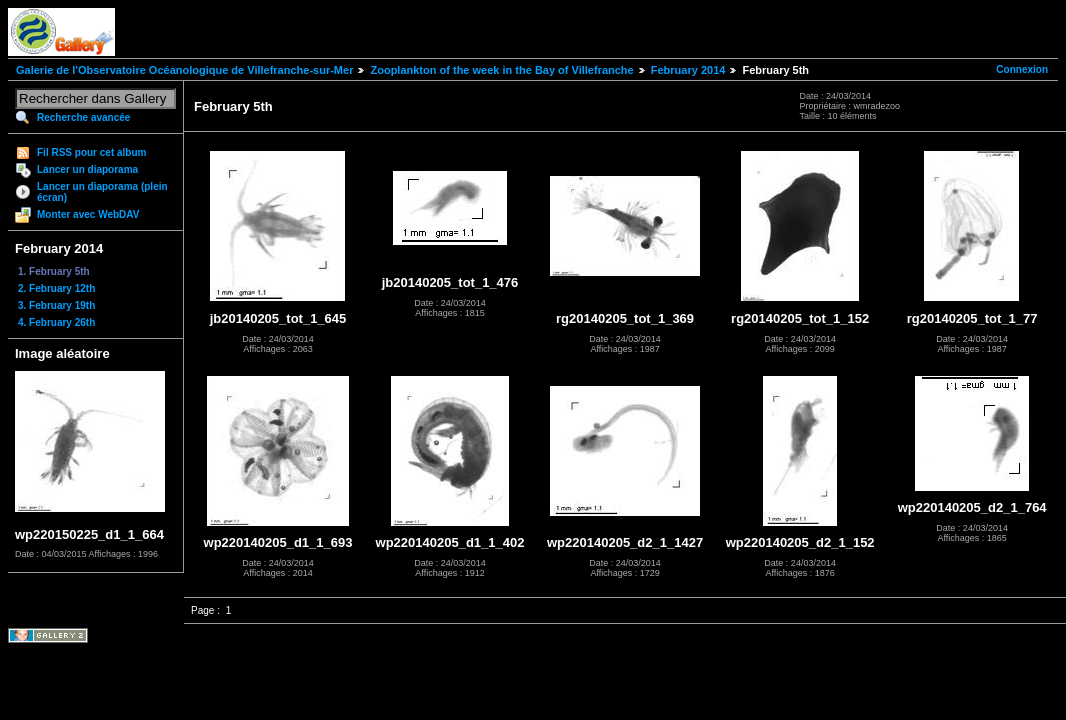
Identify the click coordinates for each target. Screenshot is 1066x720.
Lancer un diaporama (87, 169)
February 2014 (688, 70)
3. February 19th (56, 305)
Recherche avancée (83, 117)
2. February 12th (56, 288)
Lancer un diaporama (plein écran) (102, 192)
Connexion (1022, 69)
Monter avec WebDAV (88, 214)
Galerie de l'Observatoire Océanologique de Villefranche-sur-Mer (184, 70)
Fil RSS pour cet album (91, 152)
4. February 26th (56, 322)
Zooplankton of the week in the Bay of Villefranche (501, 70)
